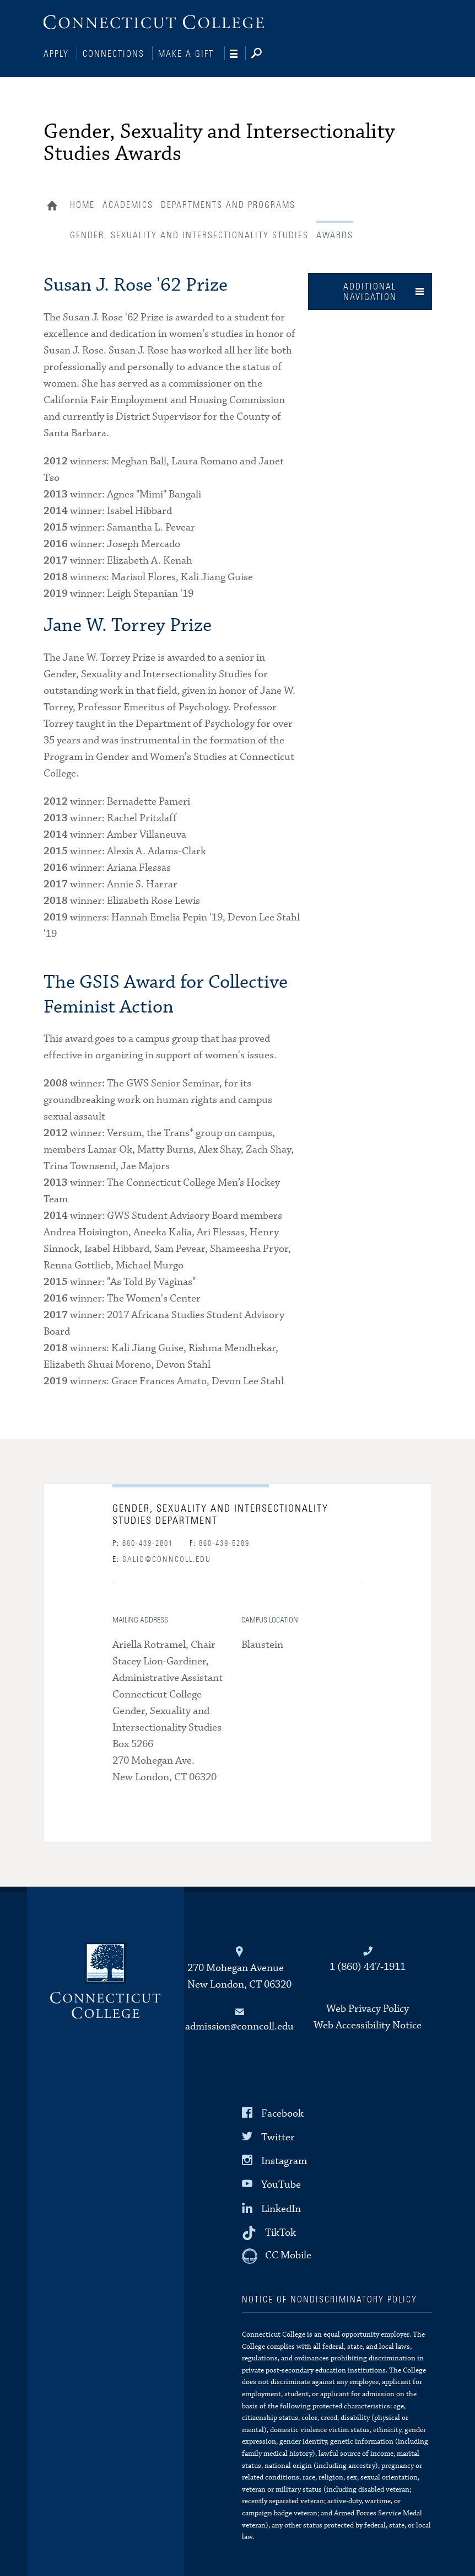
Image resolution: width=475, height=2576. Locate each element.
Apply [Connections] (56, 54)
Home (55, 205)
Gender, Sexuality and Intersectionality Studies (189, 234)
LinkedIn (281, 2207)
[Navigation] (238, 54)
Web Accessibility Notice (368, 2024)
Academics (127, 204)
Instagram (284, 2160)
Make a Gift (186, 54)
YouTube (281, 2184)
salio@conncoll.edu (161, 1558)
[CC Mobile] (276, 2255)
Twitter (278, 2136)
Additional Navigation (370, 291)
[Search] (265, 54)
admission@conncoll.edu (239, 2025)
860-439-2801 (142, 1542)
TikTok (280, 2231)
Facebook (282, 2112)
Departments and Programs (228, 204)
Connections (113, 54)
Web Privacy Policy (367, 2008)
